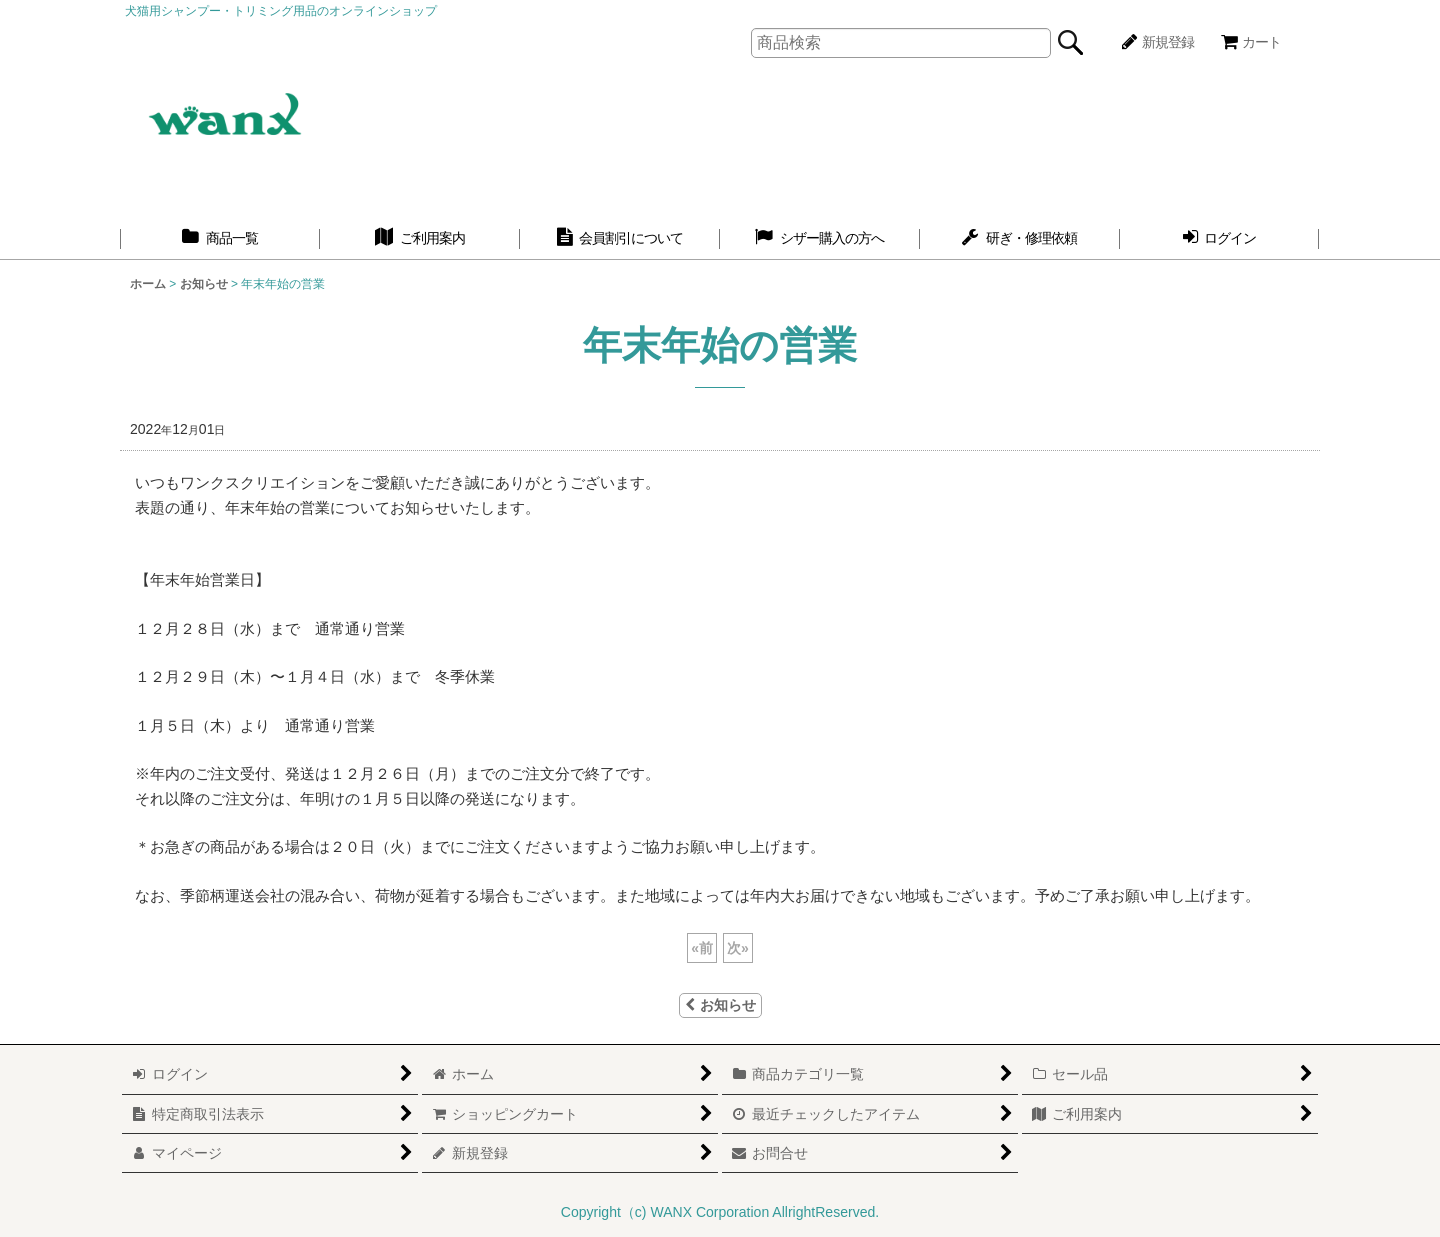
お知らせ (720, 1005)
